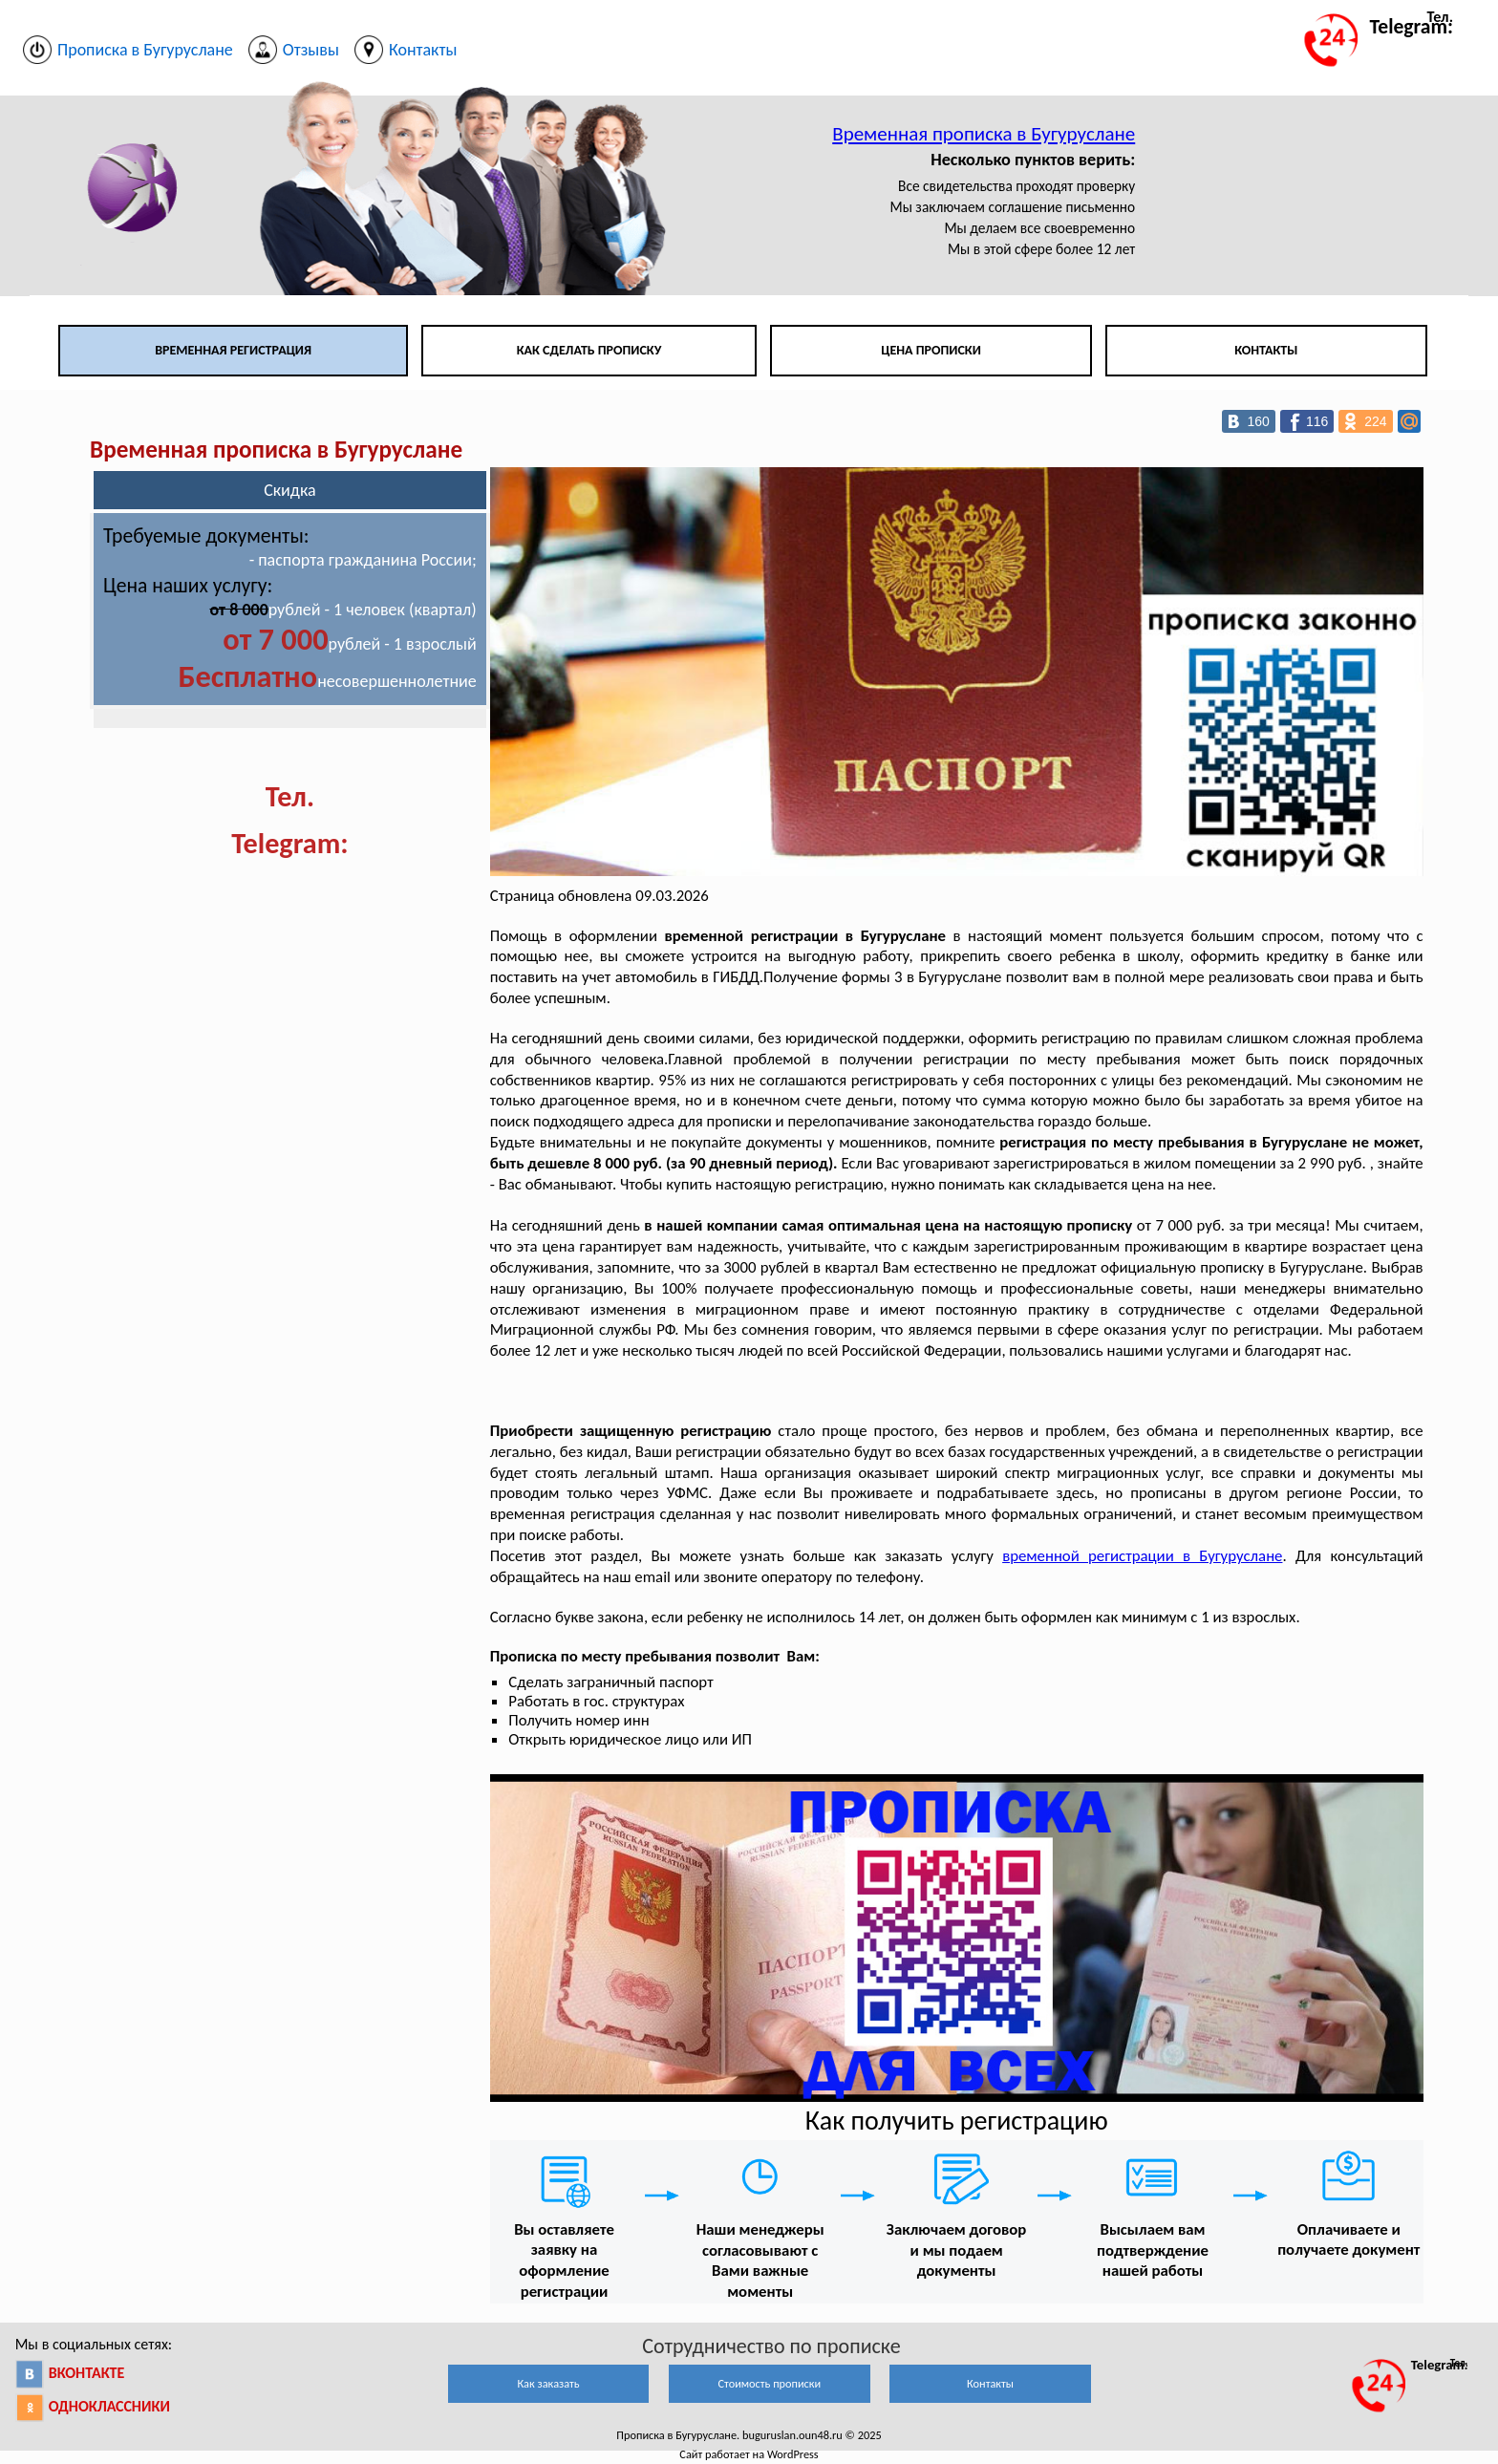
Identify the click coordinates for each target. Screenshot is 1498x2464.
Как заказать (548, 2383)
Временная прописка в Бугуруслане (983, 133)
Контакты (1265, 350)
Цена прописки (931, 350)
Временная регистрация (233, 350)
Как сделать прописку (589, 350)
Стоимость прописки (769, 2383)
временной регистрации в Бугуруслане (1142, 1556)
